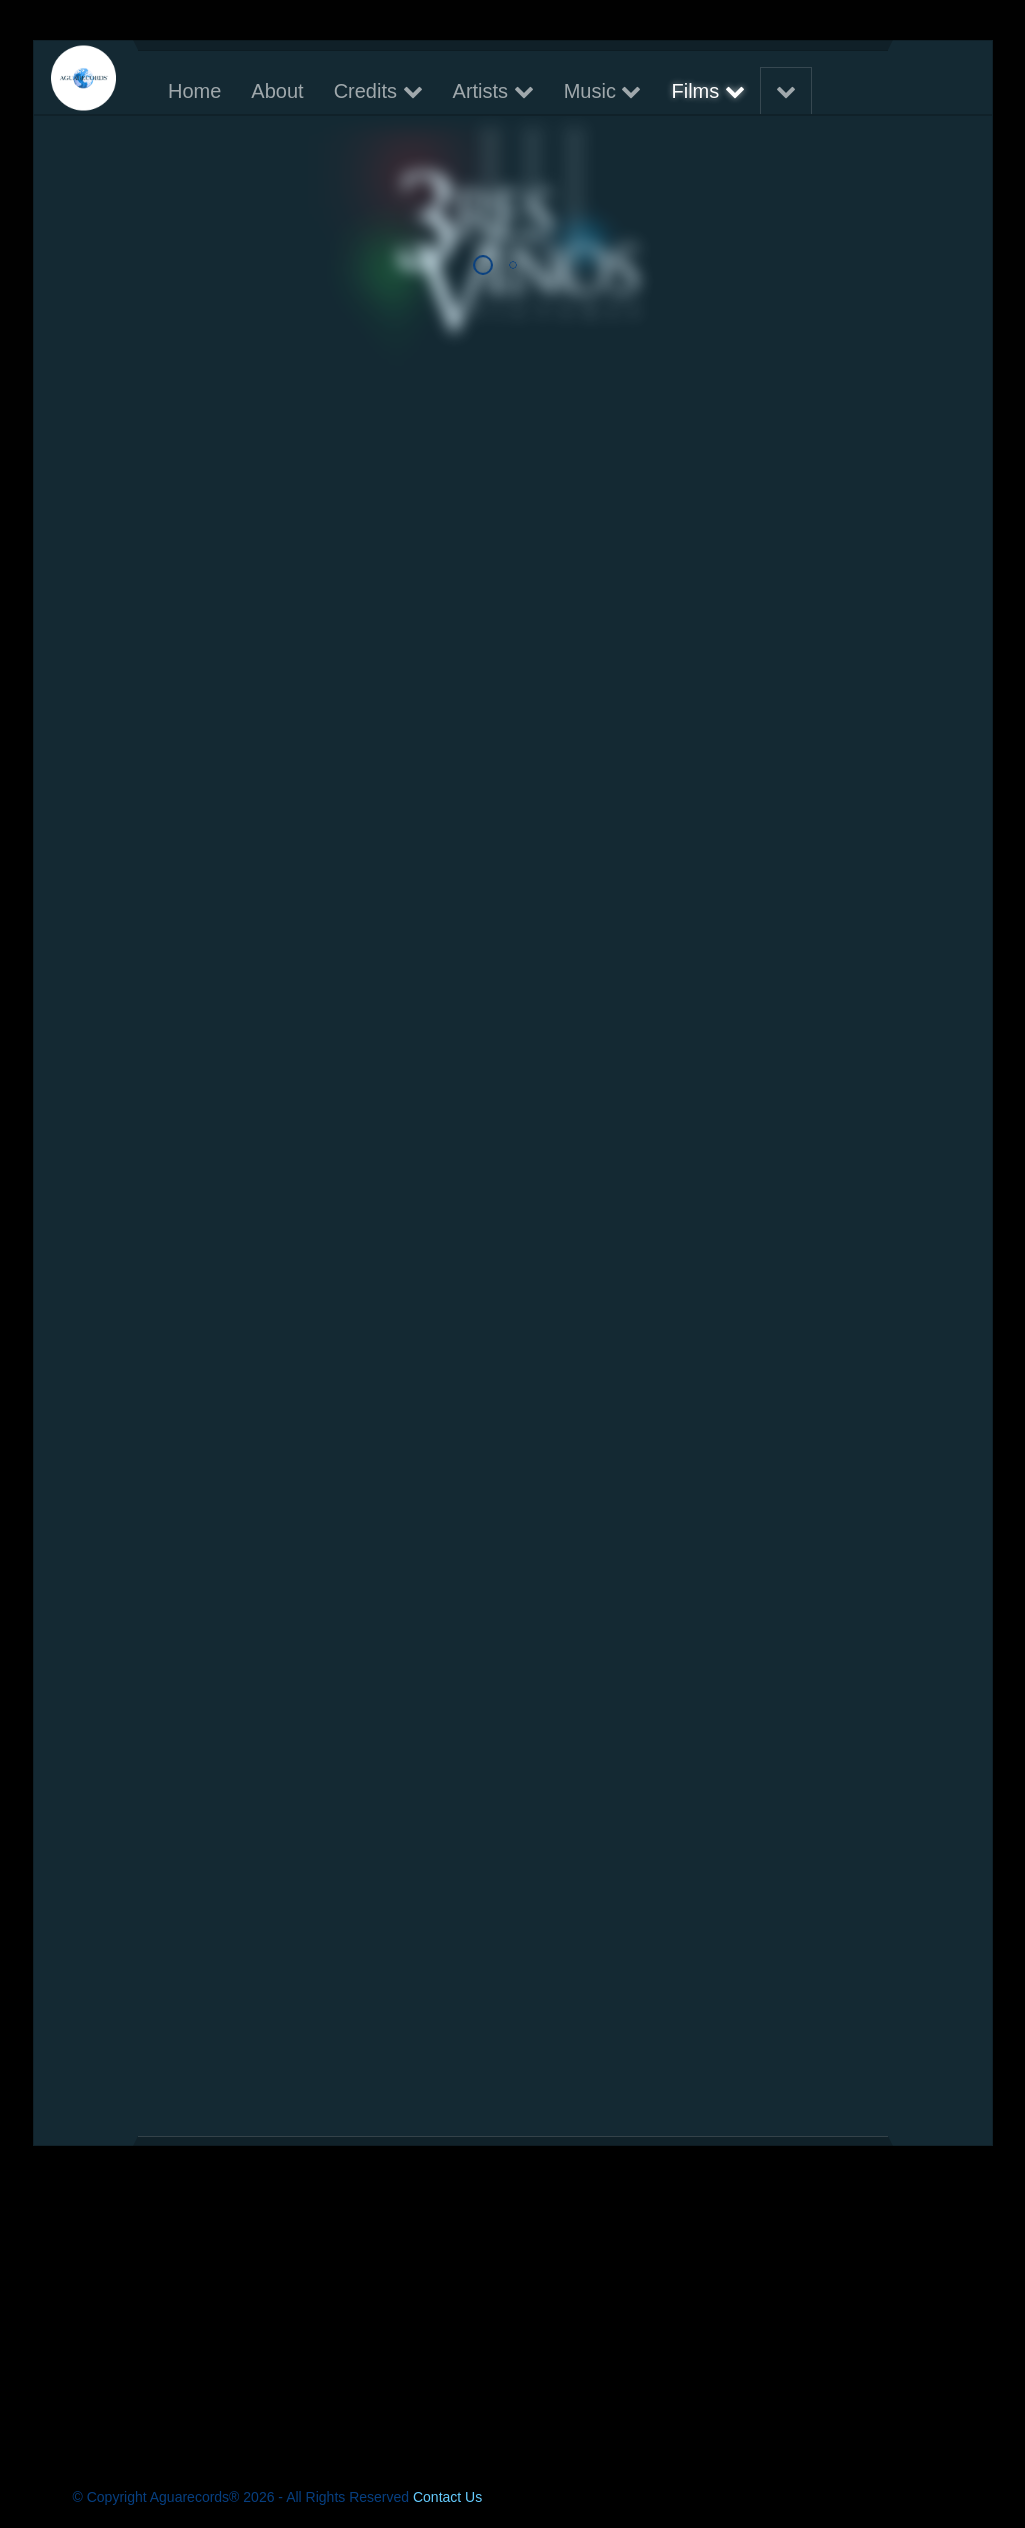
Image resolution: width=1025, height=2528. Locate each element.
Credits (377, 91)
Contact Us (447, 2497)
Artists (492, 91)
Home (194, 91)
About (277, 91)
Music (602, 91)
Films (707, 91)
